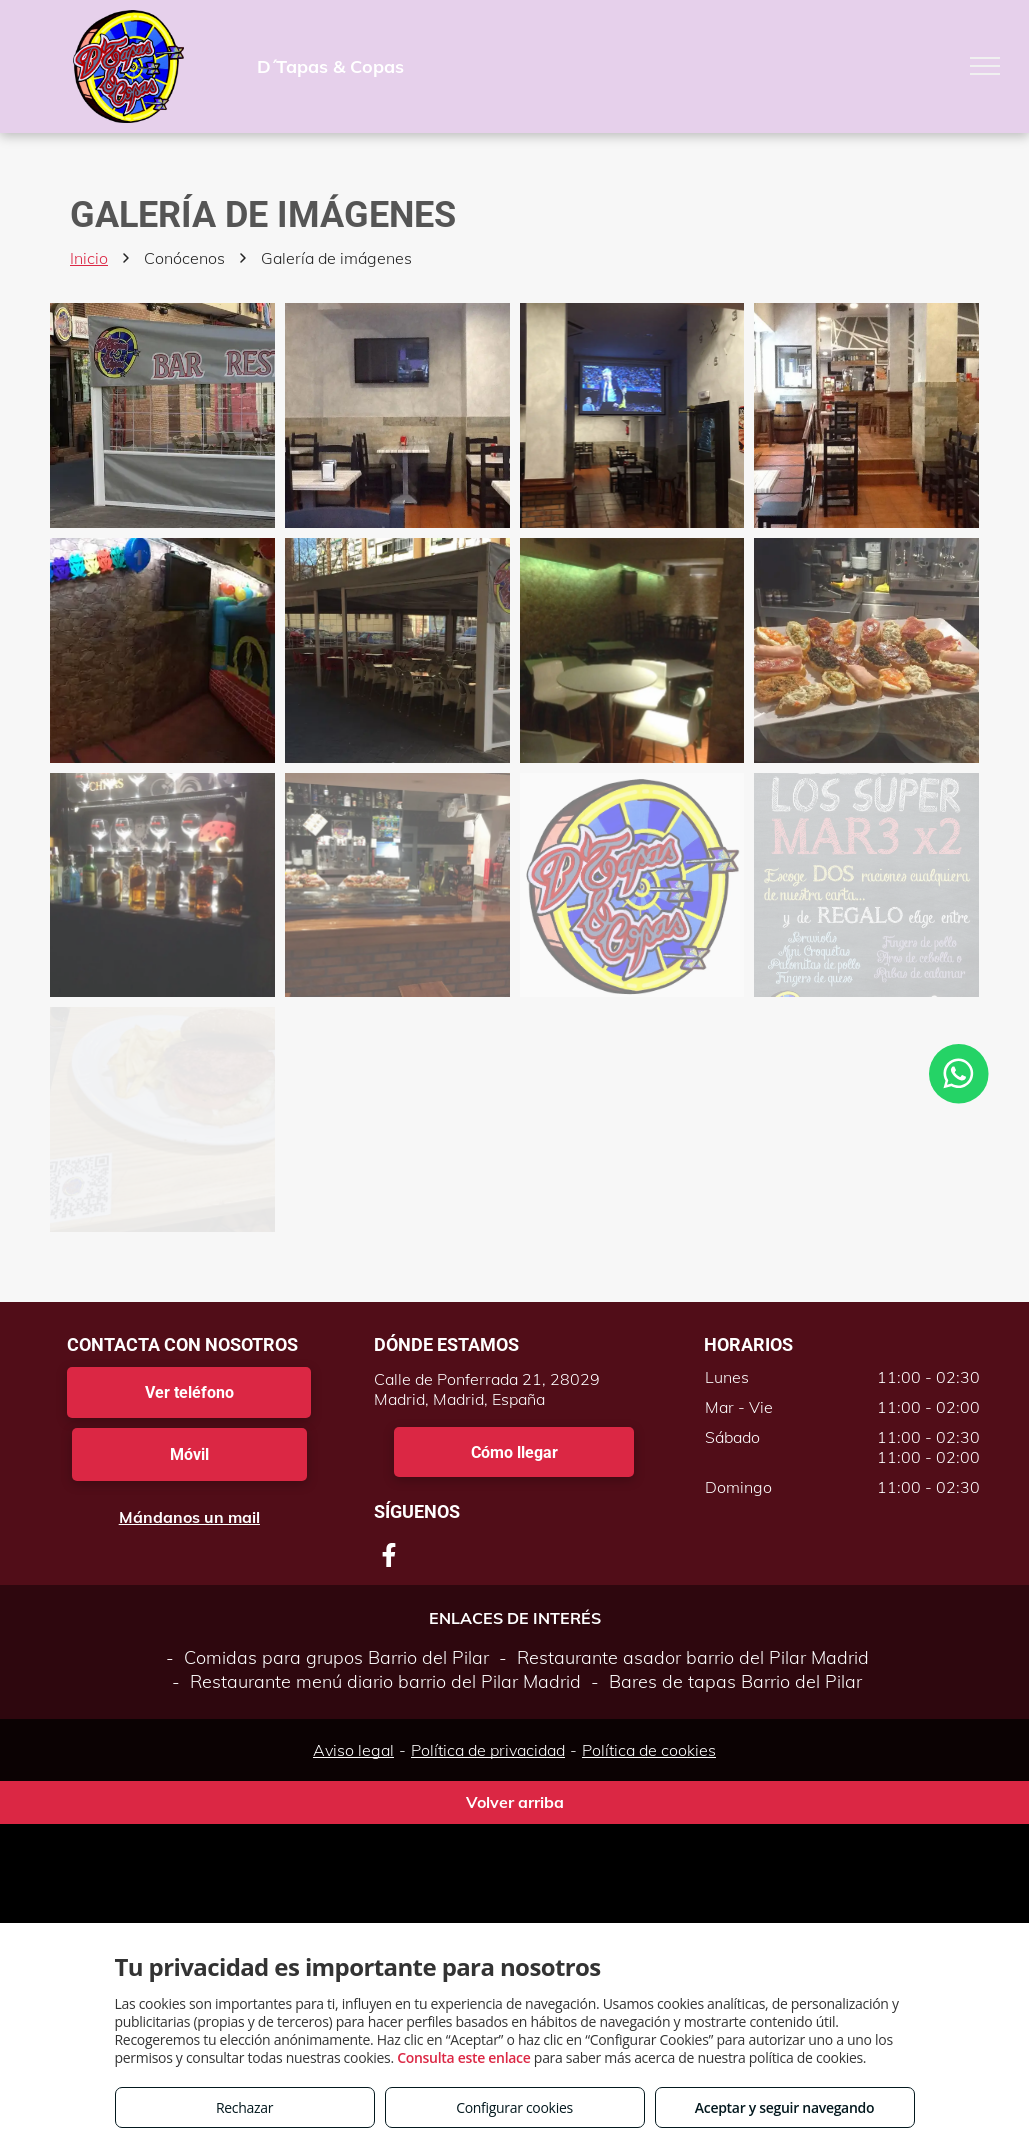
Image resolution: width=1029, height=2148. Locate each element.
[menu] (985, 66)
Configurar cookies (514, 2107)
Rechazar (244, 2107)
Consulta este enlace (463, 2057)
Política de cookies (649, 1750)
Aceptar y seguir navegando (784, 2107)
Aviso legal (353, 1750)
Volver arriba (515, 1802)
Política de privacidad (488, 1750)
